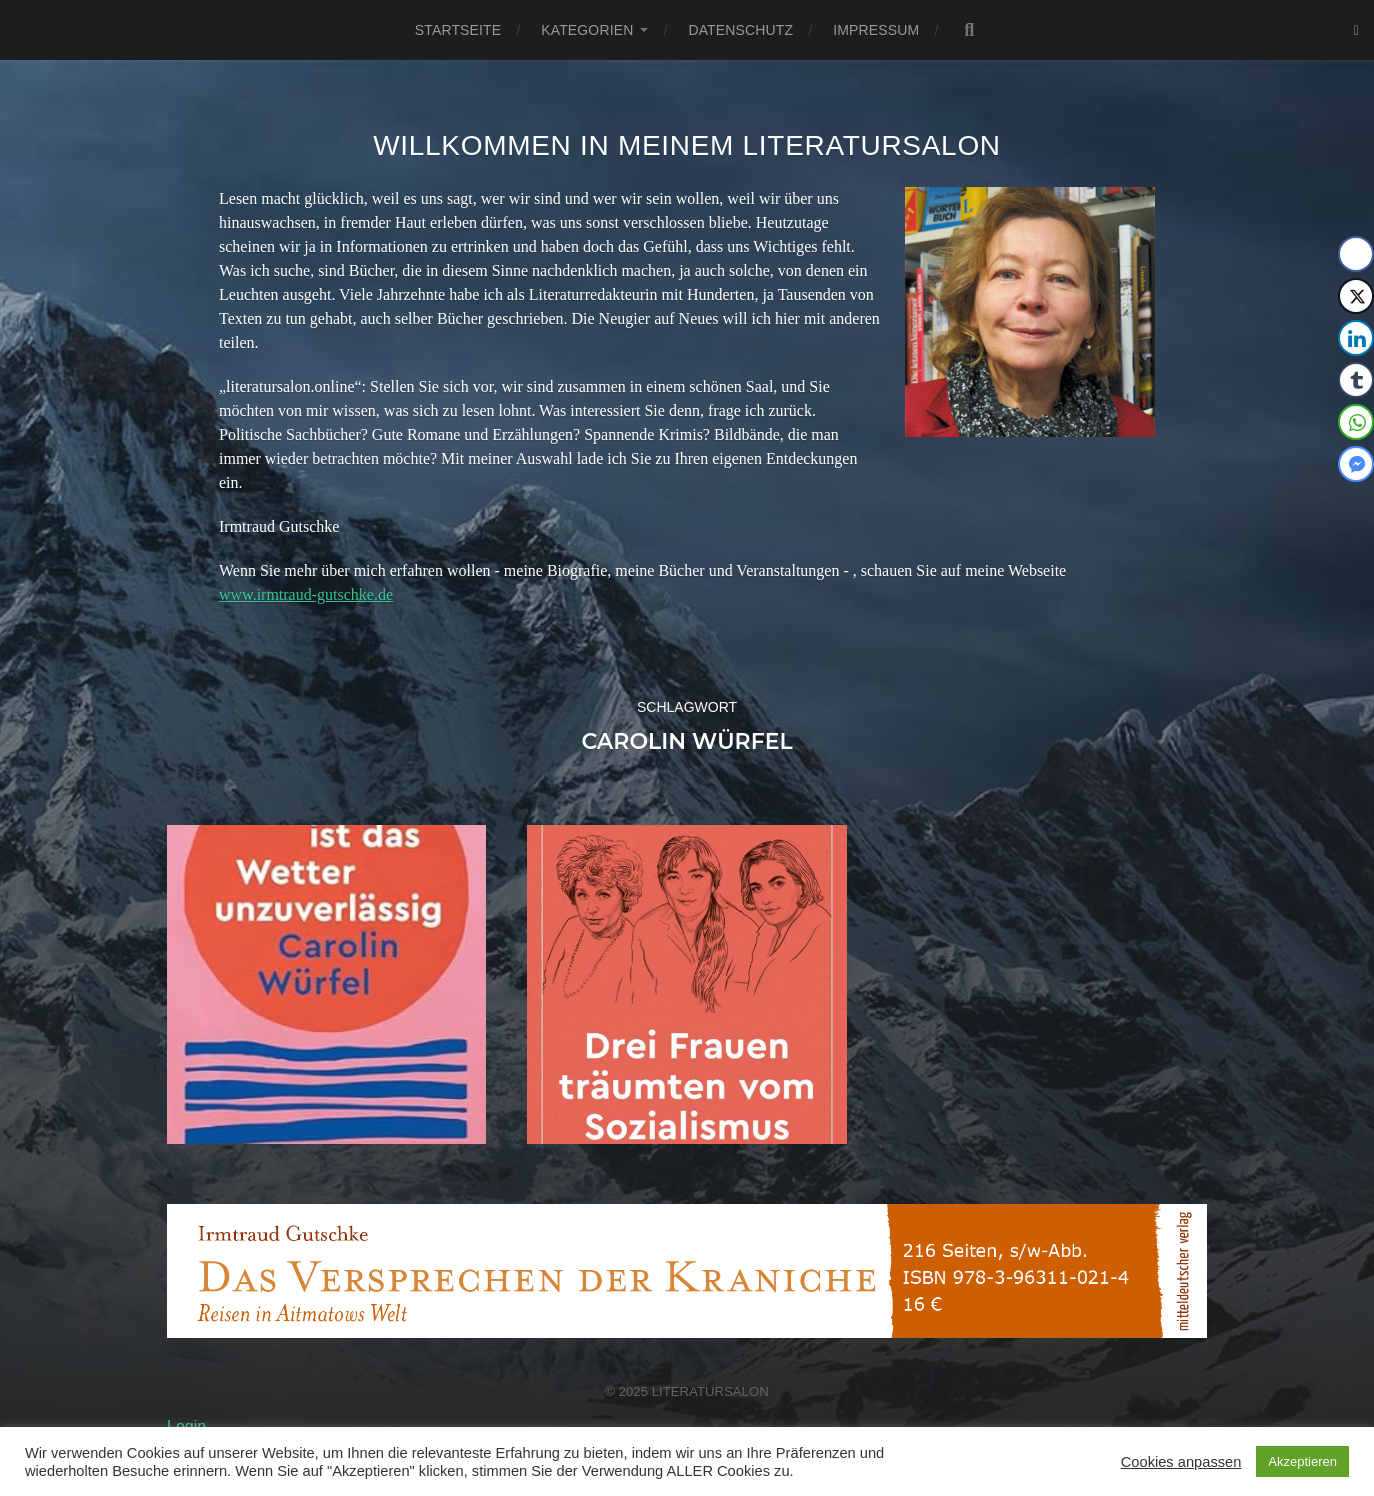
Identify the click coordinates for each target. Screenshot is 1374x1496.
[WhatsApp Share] (1356, 422)
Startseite (458, 30)
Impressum (876, 30)
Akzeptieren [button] (1302, 1461)
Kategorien (587, 30)
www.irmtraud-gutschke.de (306, 594)
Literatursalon (710, 1391)
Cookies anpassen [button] (1181, 1462)
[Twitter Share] (1356, 296)
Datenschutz (740, 30)
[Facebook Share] (1356, 254)
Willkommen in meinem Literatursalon (687, 145)
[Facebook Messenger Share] (1356, 464)
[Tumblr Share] (1356, 380)
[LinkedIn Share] (1356, 338)
